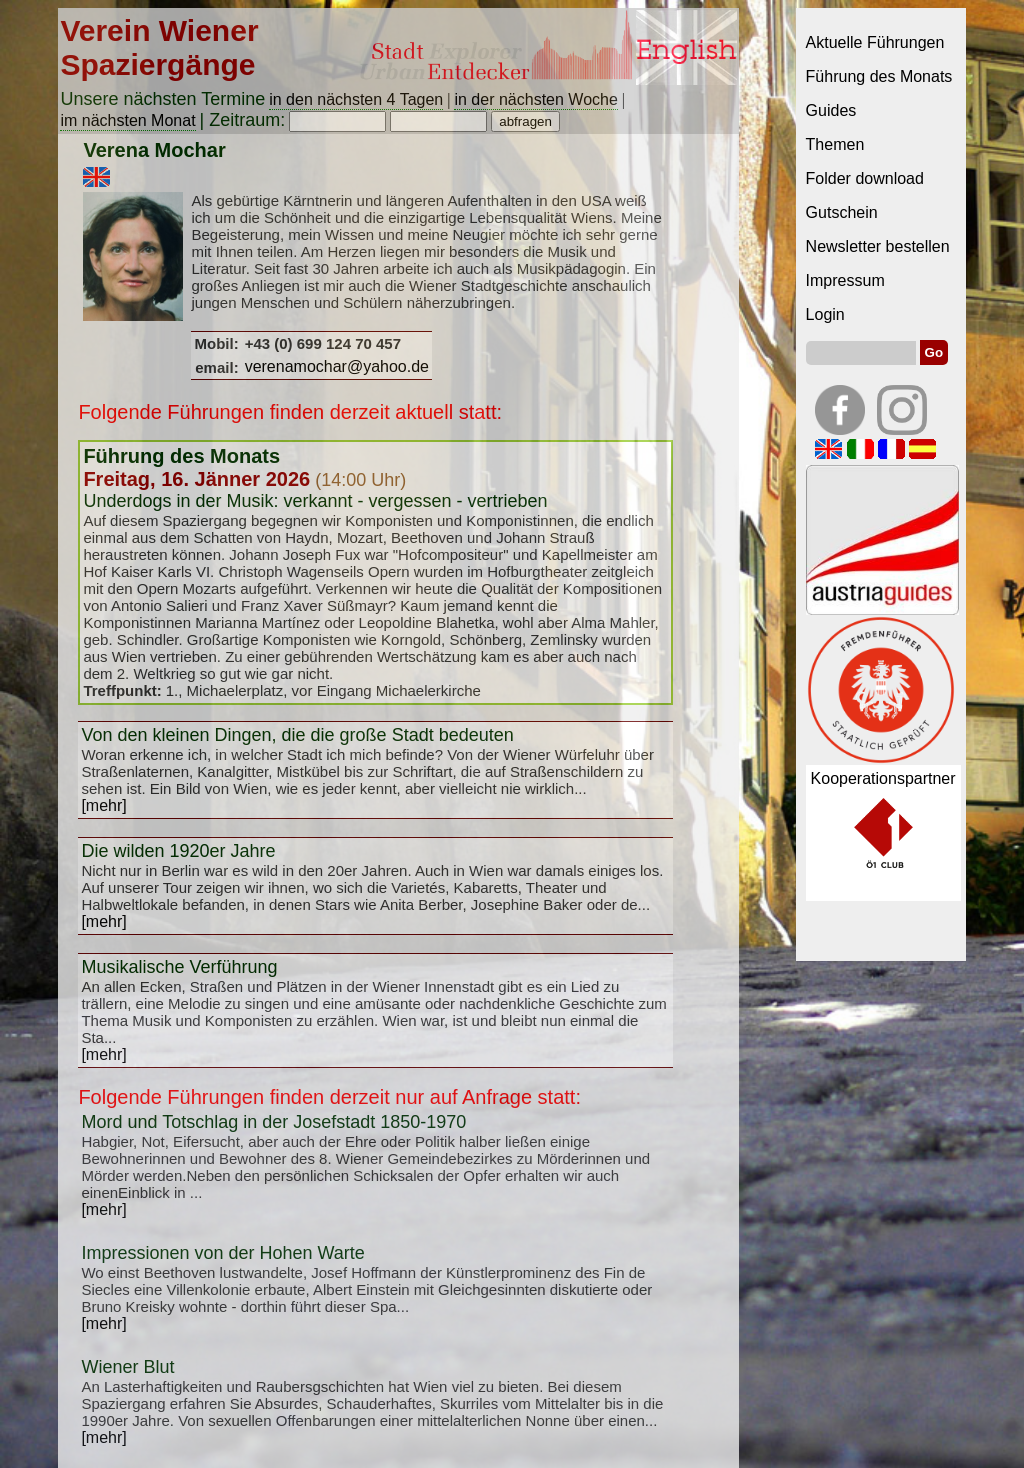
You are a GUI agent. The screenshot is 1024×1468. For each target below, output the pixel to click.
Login (825, 314)
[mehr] (103, 805)
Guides (831, 110)
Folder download (865, 178)
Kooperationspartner (883, 778)
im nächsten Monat (127, 120)
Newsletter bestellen (878, 246)
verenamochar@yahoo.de (337, 366)
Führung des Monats (879, 76)
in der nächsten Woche (535, 99)
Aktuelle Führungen (875, 42)
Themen (835, 144)
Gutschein (842, 212)
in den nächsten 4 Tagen (356, 99)
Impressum (845, 280)
